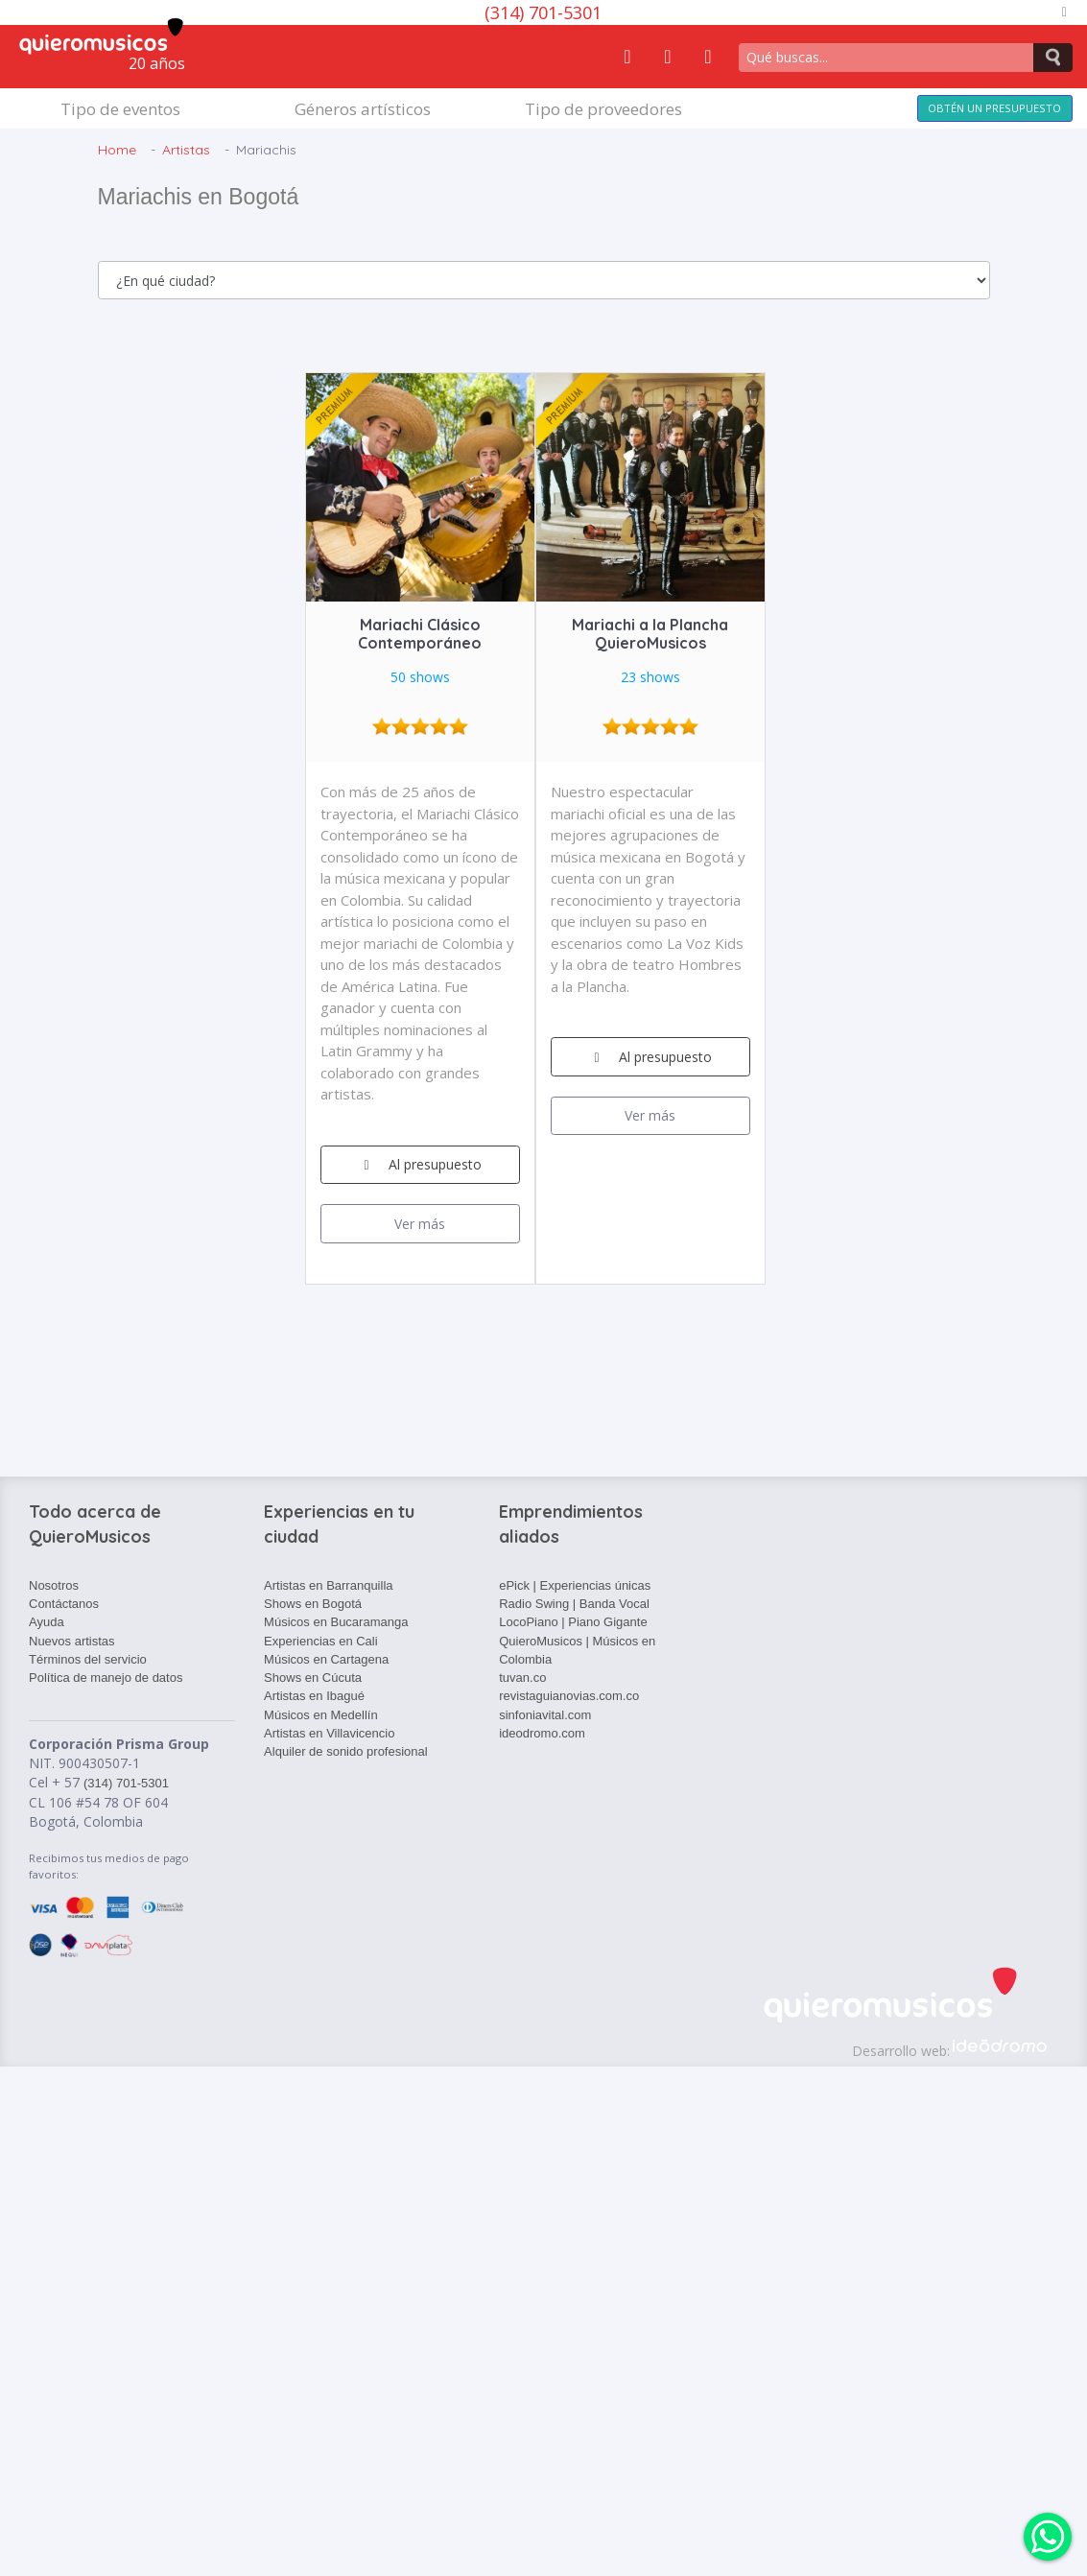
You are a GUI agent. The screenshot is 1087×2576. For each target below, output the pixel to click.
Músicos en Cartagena (326, 1659)
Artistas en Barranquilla (328, 1585)
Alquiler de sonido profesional (346, 1751)
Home (117, 149)
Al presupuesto (420, 1164)
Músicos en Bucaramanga (336, 1622)
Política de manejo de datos (105, 1677)
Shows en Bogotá (313, 1603)
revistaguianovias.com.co (569, 1696)
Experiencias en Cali (321, 1641)
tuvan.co (522, 1677)
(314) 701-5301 (543, 12)
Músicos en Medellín (321, 1715)
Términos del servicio (88, 1659)
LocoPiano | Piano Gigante (573, 1622)
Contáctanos (64, 1603)
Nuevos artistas (72, 1641)
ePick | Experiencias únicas (574, 1585)
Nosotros (54, 1585)
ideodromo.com (542, 1733)
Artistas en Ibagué (314, 1696)
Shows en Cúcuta (313, 1677)
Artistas (186, 149)
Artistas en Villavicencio (329, 1733)
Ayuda (46, 1622)
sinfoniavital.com (545, 1715)
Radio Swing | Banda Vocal (574, 1603)
